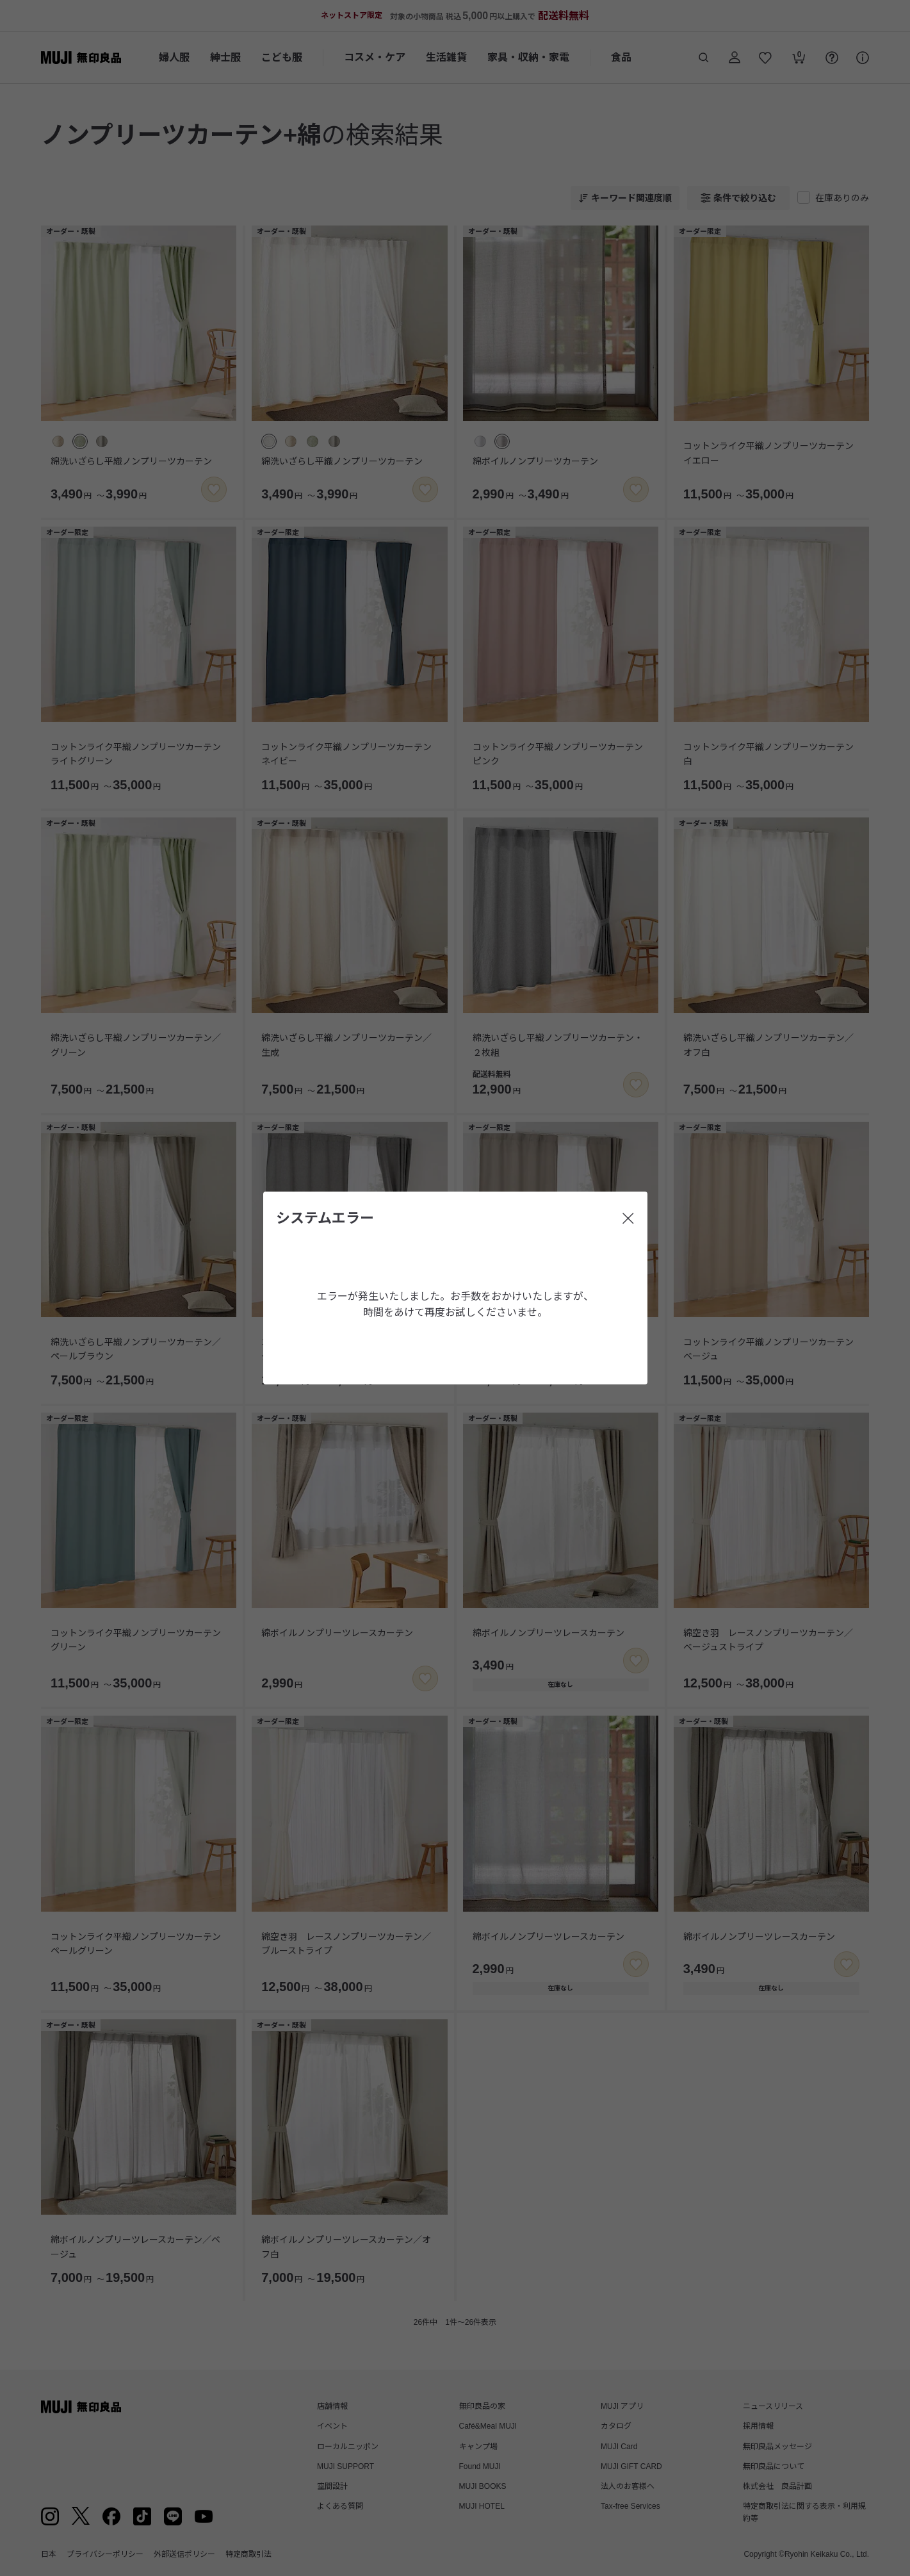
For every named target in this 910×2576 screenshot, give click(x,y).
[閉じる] (628, 1218)
